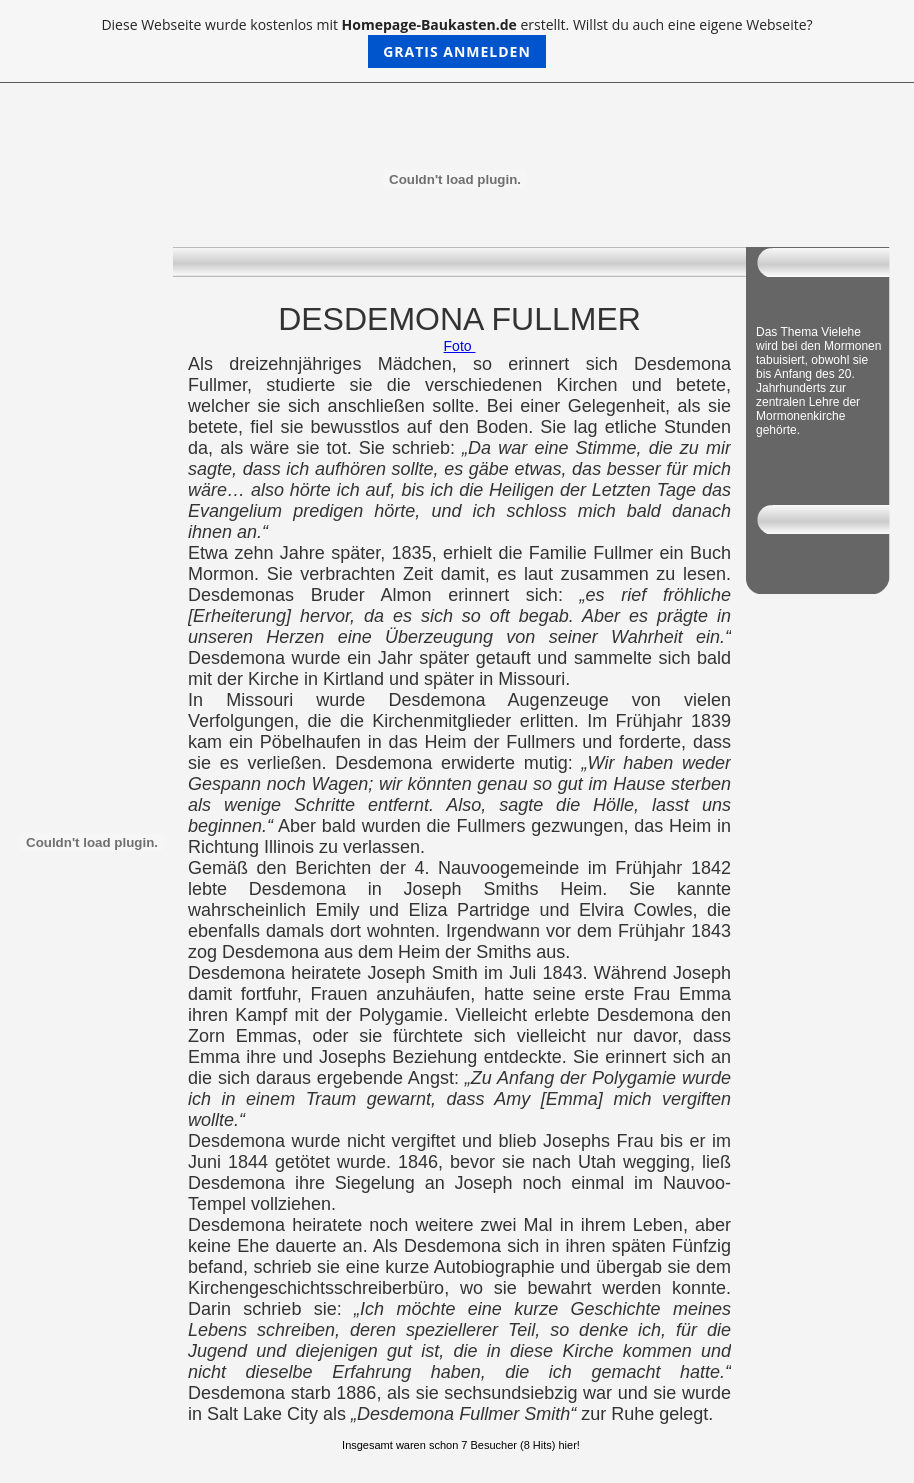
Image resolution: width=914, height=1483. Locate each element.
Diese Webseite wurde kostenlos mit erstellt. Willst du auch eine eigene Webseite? (456, 41)
